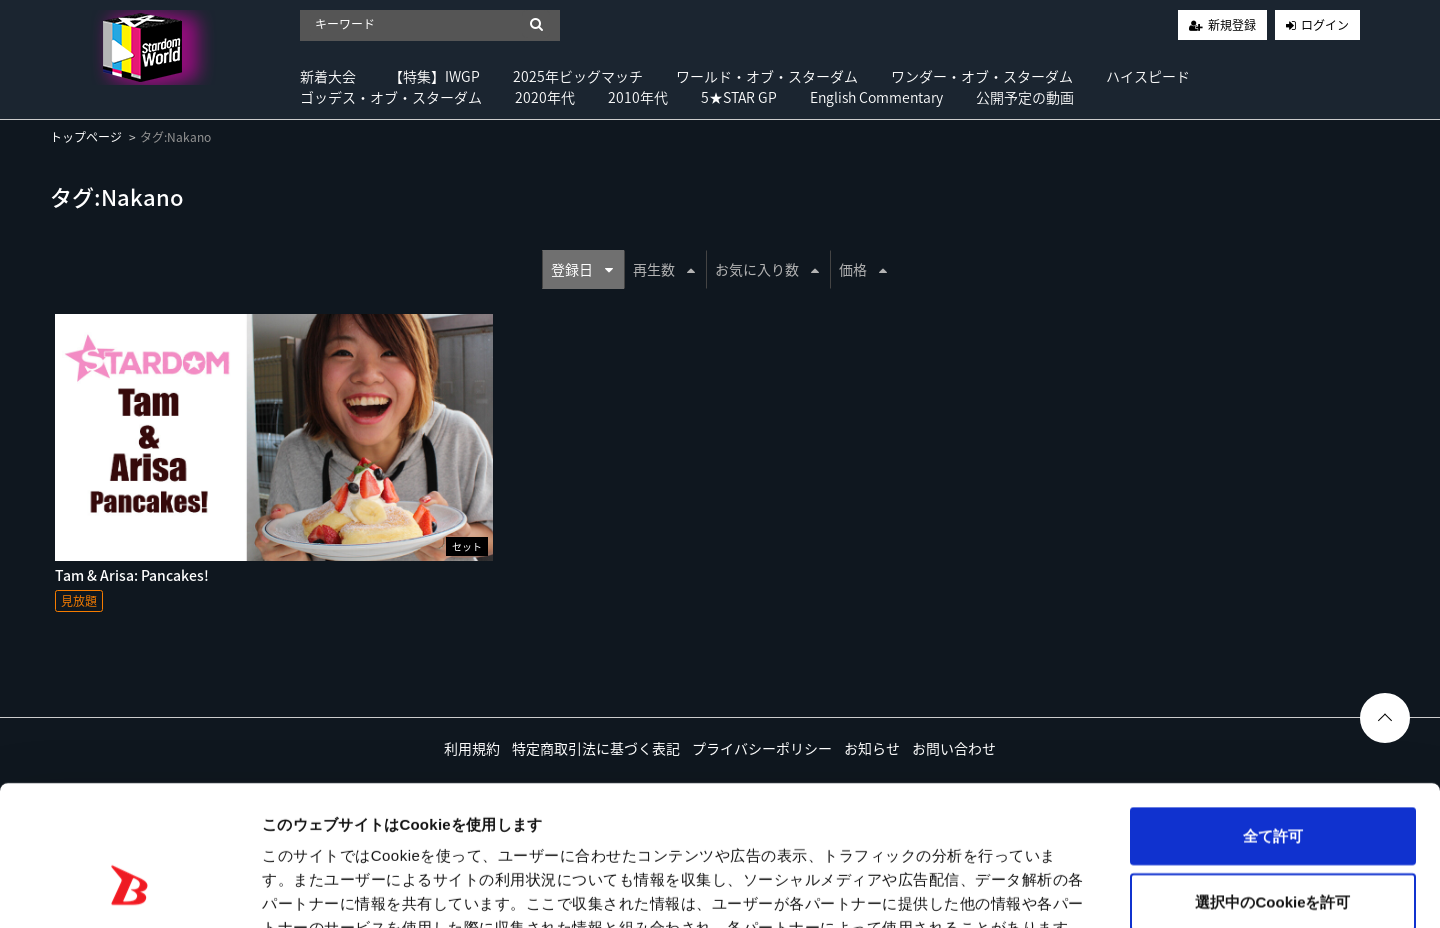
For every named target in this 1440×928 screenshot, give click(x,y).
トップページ (86, 137)
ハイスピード (1148, 76)
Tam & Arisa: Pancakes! (132, 575)
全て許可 (1273, 715)
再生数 (664, 269)
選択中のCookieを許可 (1272, 781)
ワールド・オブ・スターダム (767, 76)
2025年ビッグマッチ (578, 76)
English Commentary (876, 97)
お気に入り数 (767, 269)
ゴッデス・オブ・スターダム (391, 97)
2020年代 (545, 97)
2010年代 (638, 97)
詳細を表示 (965, 888)
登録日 (582, 269)
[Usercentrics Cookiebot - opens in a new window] (129, 889)
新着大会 (328, 76)
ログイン (1325, 25)
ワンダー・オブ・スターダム (982, 76)
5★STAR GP (739, 97)
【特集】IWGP (434, 76)
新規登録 (1232, 25)
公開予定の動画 (1025, 97)
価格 (863, 269)
